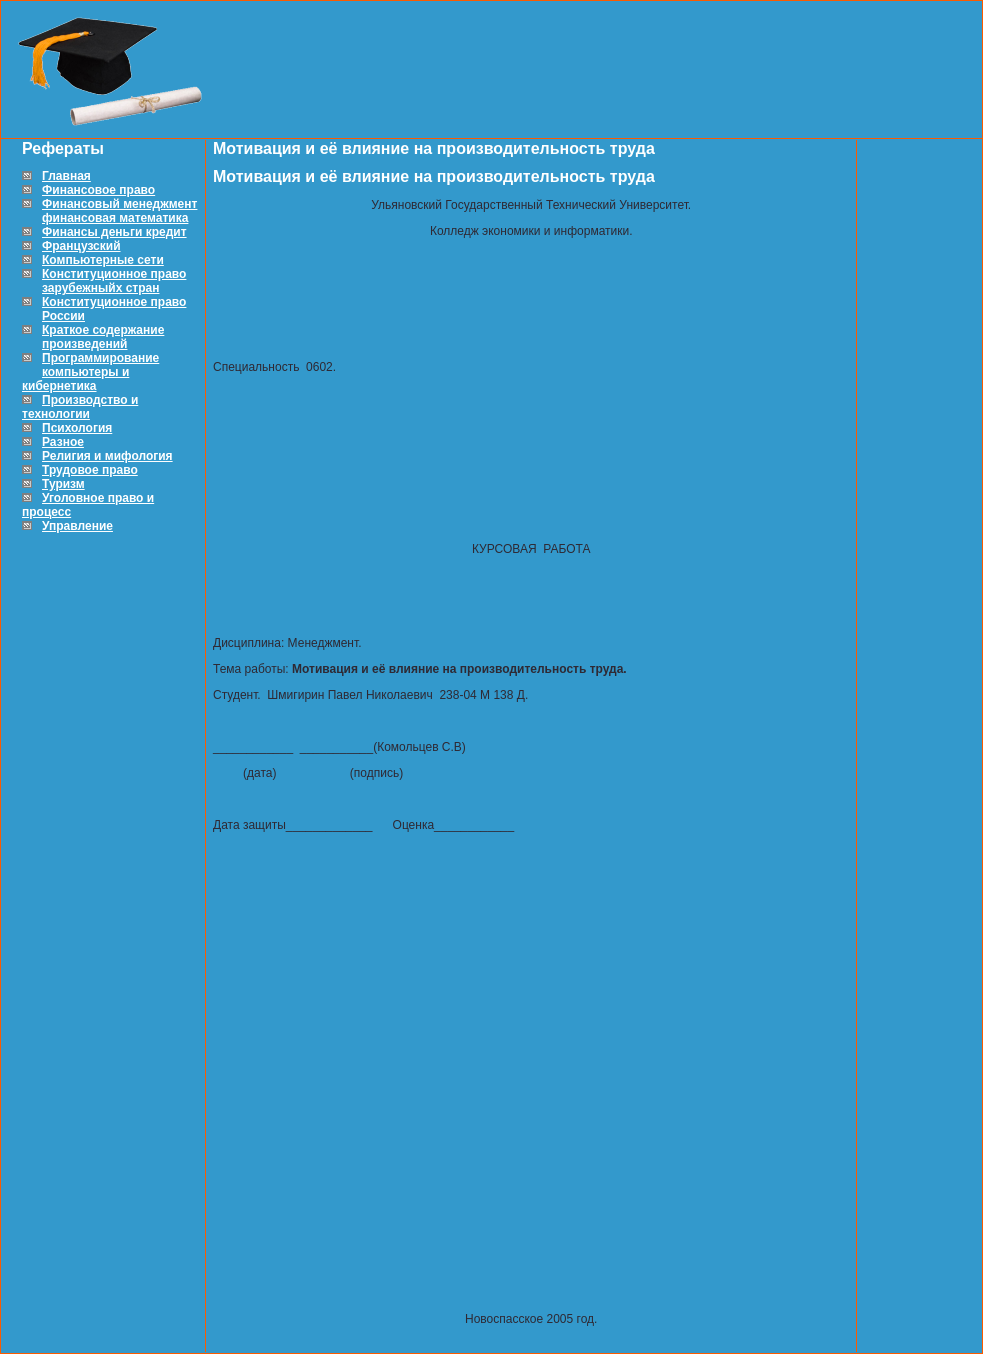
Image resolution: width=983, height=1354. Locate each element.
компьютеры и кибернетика (75, 379)
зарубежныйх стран (100, 288)
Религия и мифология (107, 456)
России (63, 316)
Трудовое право (90, 470)
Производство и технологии (80, 407)
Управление (77, 526)
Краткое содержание (103, 330)
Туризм (63, 484)
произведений (84, 344)
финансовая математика (115, 218)
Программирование (100, 358)
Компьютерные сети (103, 260)
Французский (81, 246)
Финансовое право (98, 190)
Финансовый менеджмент (119, 204)
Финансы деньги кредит (114, 232)
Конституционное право (114, 274)
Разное (63, 442)
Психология (77, 428)
